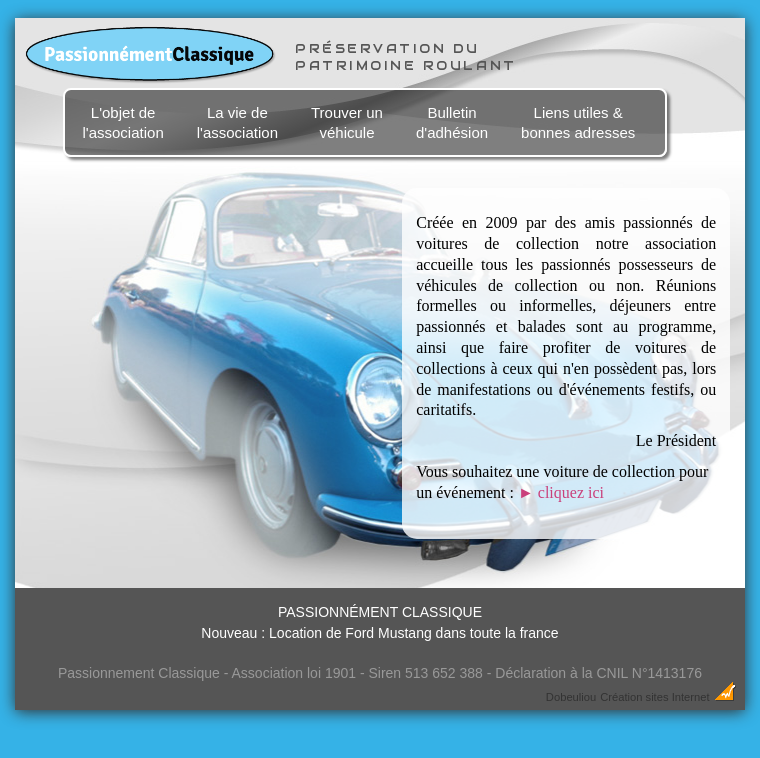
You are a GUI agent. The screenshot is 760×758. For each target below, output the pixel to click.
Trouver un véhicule (347, 122)
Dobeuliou (571, 697)
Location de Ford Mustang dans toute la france (414, 633)
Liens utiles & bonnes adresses (578, 122)
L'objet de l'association (122, 122)
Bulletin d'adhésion (452, 122)
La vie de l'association (237, 122)
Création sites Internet (654, 697)
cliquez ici (561, 492)
